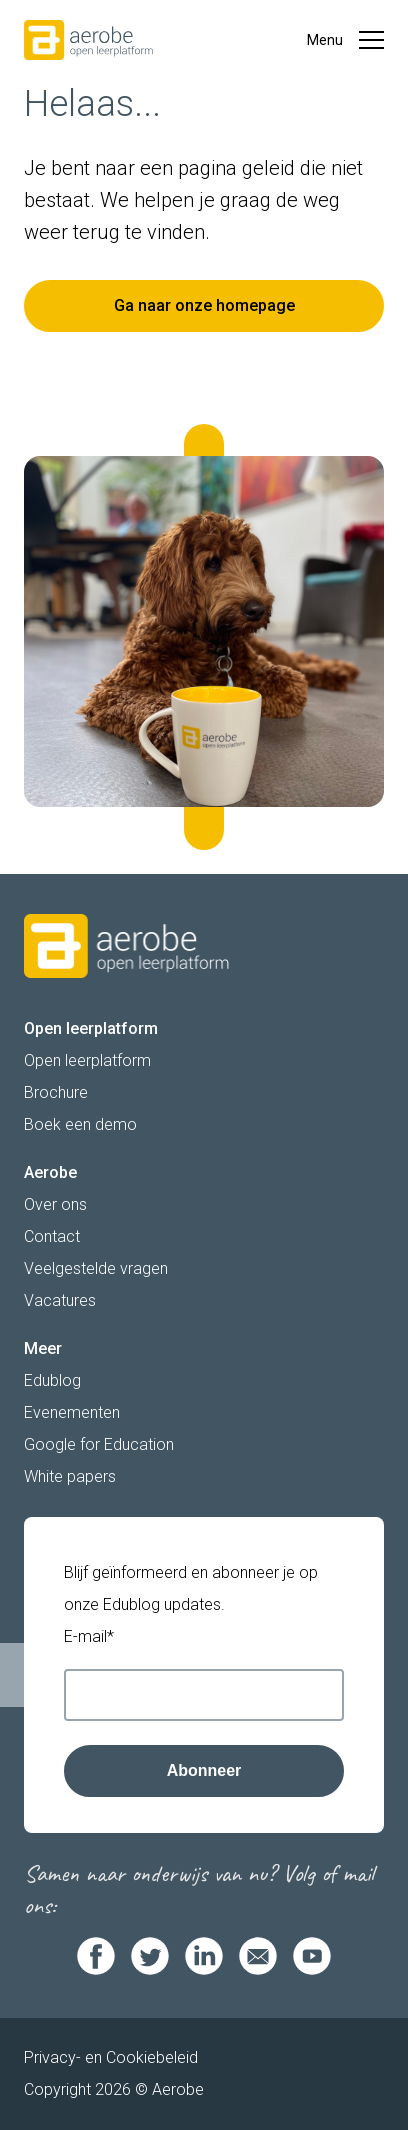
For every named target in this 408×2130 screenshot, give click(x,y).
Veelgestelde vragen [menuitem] (96, 1268)
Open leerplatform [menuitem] (87, 1060)
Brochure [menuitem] (56, 1092)
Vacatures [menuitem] (60, 1300)
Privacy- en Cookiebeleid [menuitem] (111, 2057)
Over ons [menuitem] (55, 1204)
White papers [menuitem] (70, 1476)
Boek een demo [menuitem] (80, 1124)
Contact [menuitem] (52, 1236)
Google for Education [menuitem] (99, 1444)
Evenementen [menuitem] (72, 1412)
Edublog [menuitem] (52, 1380)
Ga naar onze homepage (204, 305)
